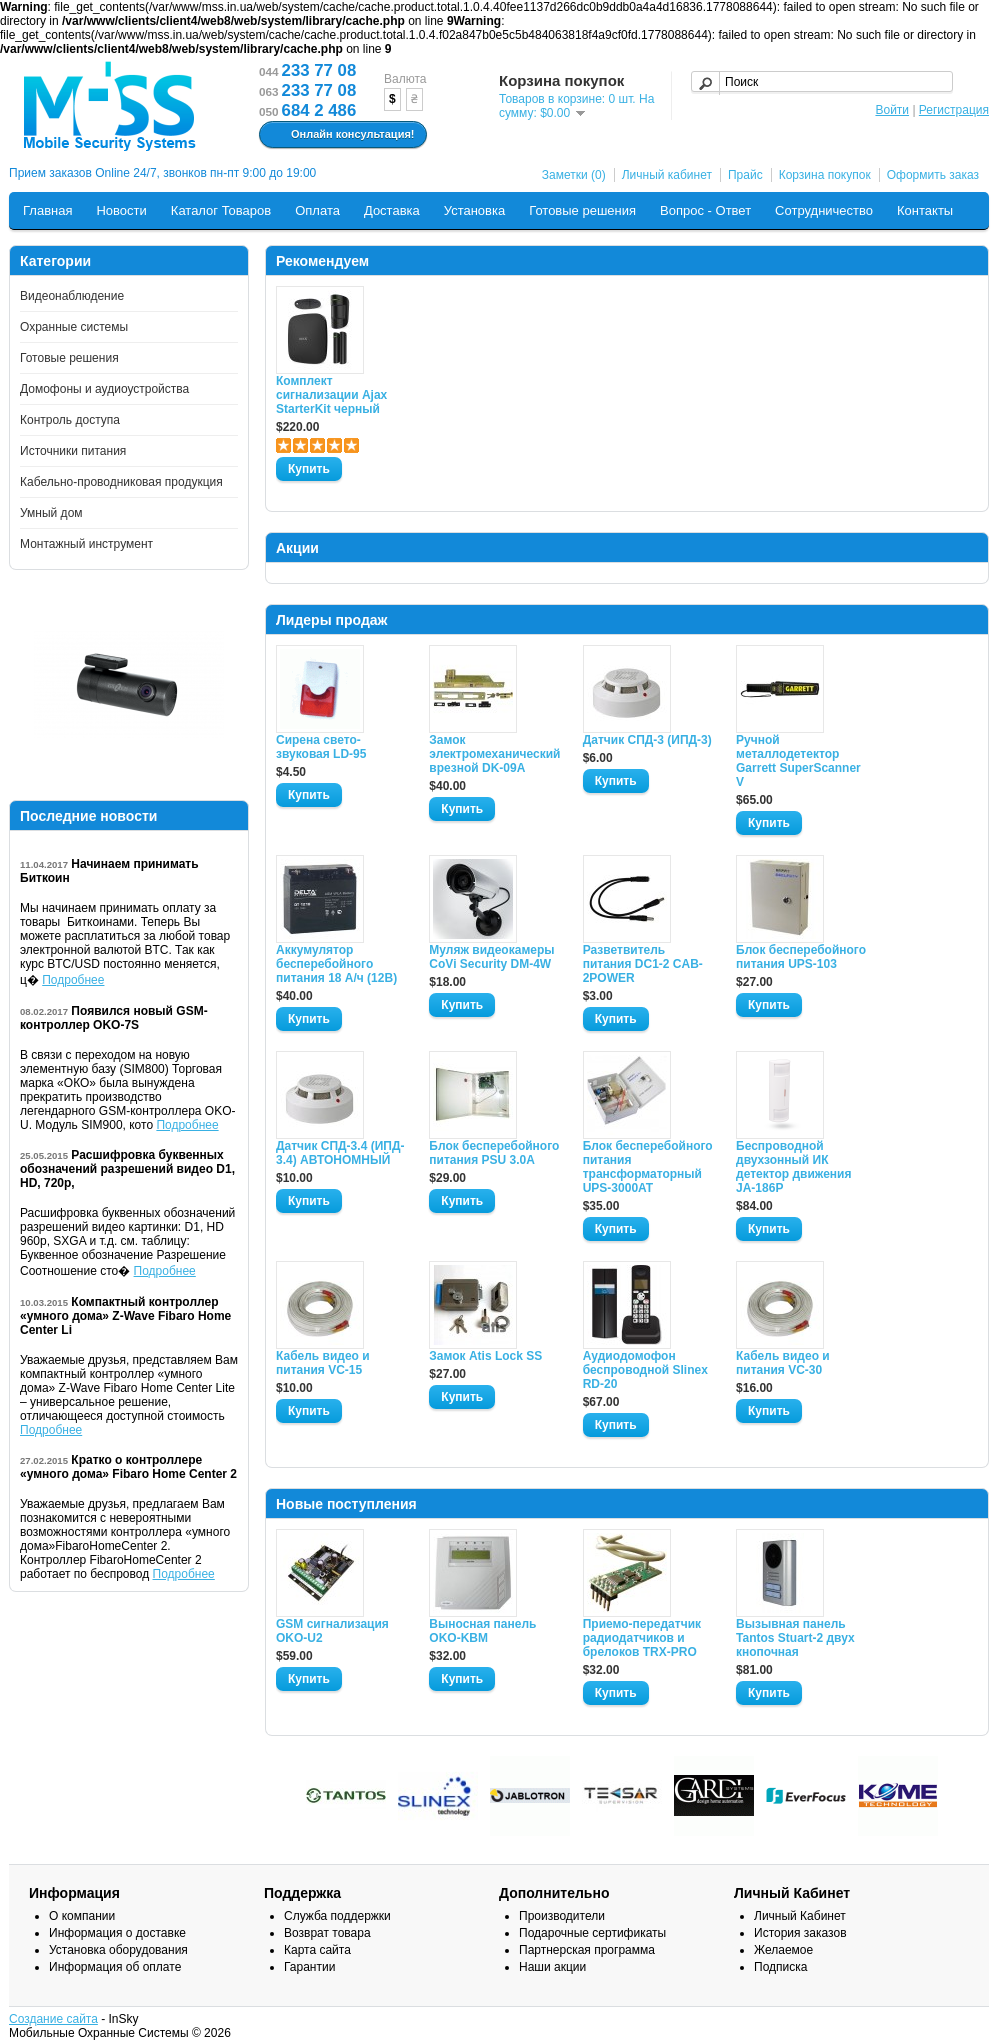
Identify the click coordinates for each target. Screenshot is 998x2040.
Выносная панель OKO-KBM (482, 1631)
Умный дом (51, 513)
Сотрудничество (824, 210)
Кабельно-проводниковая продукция (121, 482)
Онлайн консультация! (340, 135)
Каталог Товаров (221, 210)
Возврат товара (327, 1933)
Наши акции (552, 1967)
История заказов (800, 1933)
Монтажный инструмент (86, 544)
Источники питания (73, 451)
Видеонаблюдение (72, 296)
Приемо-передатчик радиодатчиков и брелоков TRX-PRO (642, 1638)
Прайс (745, 175)
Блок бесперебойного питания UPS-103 (801, 957)
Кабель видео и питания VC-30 (783, 1363)
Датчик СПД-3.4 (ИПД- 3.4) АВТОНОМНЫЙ (340, 1153)
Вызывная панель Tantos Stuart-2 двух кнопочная (795, 1638)
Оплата (317, 210)
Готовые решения (582, 210)
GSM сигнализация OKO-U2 (332, 1631)
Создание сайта (53, 2019)
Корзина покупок (825, 175)
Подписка (780, 1967)
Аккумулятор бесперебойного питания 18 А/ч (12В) (336, 964)
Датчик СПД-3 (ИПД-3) (647, 740)
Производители (562, 1916)
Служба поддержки (337, 1916)
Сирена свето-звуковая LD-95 (321, 747)
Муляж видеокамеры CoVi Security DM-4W (491, 957)
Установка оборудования (118, 1950)
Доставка (392, 210)
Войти (892, 110)
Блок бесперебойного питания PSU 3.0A (494, 1153)
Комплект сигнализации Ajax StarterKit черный (331, 395)
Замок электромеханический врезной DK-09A (494, 754)
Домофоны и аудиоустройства (104, 389)
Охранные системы (74, 327)
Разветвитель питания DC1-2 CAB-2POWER (643, 964)
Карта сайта (317, 1950)
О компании (82, 1916)
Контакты (925, 210)
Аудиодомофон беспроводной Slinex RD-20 (645, 1370)
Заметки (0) (574, 175)
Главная (47, 210)
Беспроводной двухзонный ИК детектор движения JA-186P (793, 1167)
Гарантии (309, 1967)
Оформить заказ (933, 175)
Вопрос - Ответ (705, 210)
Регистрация (954, 110)
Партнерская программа (587, 1950)
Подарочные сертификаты (592, 1933)
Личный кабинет (667, 175)
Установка (474, 210)
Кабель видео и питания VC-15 (323, 1363)
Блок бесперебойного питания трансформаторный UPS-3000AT (648, 1167)
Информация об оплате (115, 1967)
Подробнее (73, 980)
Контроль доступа (70, 420)
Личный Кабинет (800, 1916)
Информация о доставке (117, 1933)
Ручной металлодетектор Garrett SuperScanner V (798, 761)
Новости (121, 210)
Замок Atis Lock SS (485, 1356)
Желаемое (783, 1950)
